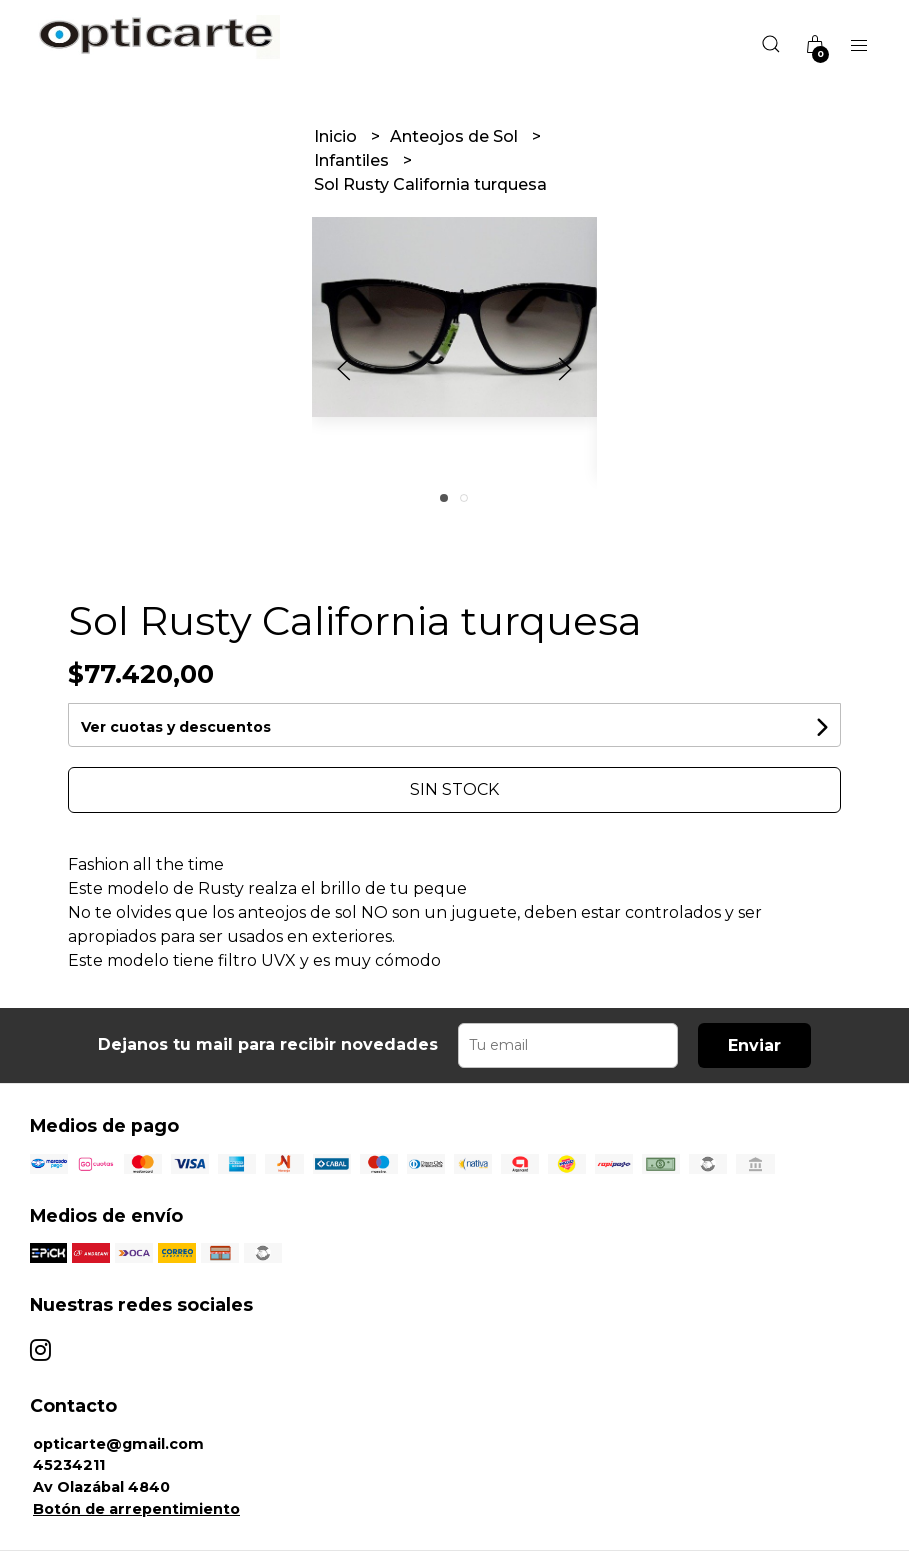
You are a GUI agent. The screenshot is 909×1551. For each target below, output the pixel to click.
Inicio (337, 136)
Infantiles (353, 160)
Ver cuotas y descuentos (176, 727)
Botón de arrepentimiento (136, 1509)
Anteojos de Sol (456, 136)
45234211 (69, 1465)
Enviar (754, 1045)
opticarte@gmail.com (118, 1444)
